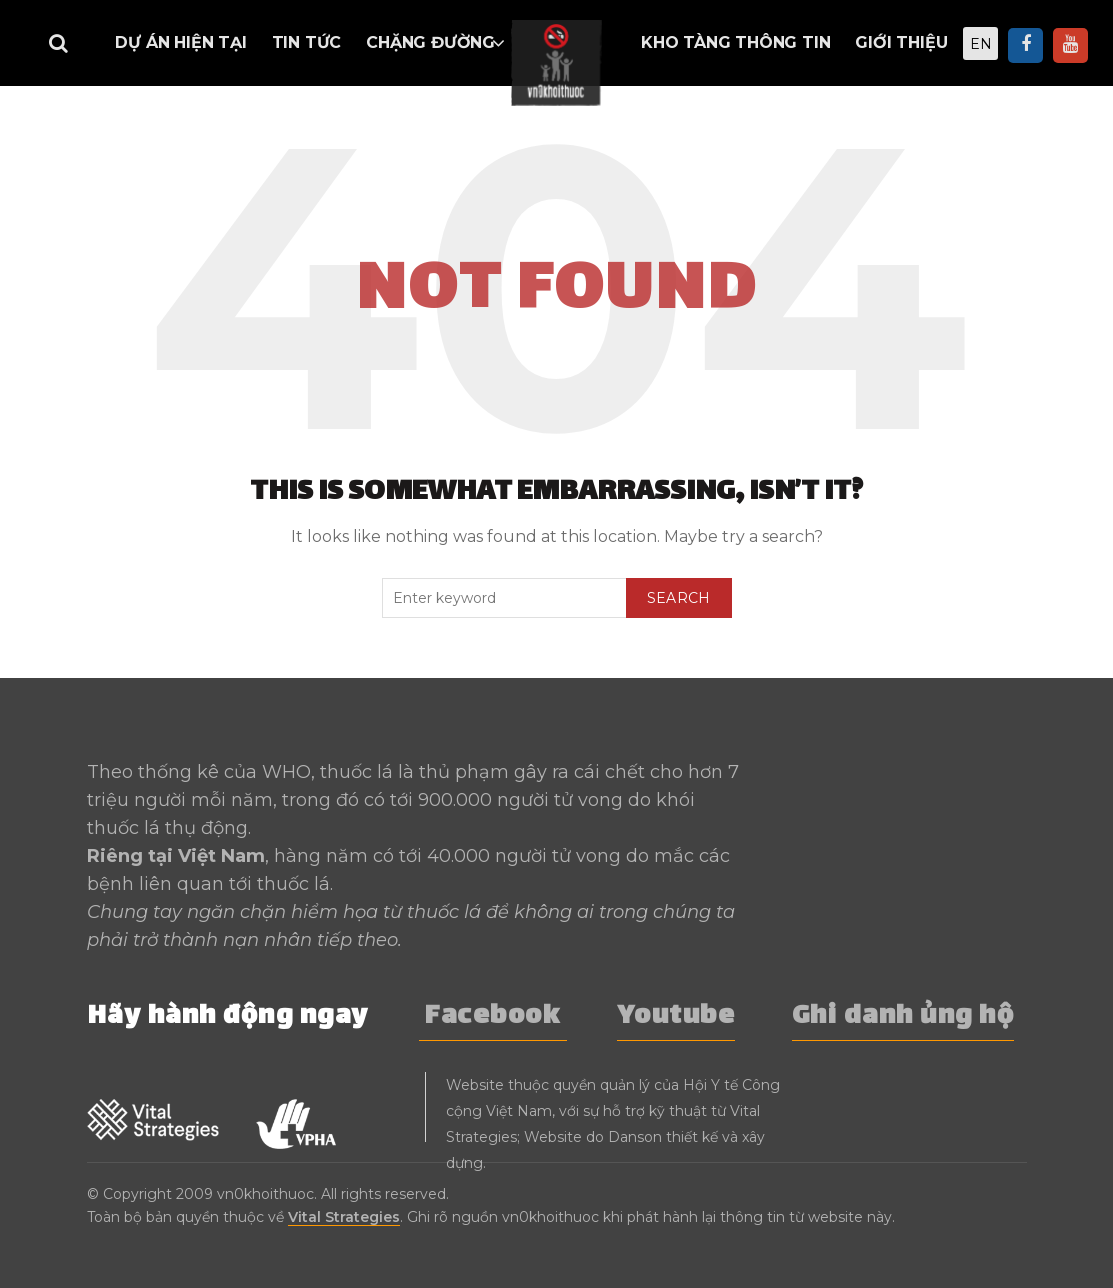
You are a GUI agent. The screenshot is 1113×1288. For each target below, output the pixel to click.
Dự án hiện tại (180, 42)
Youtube (676, 1017)
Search (679, 598)
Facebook (493, 1017)
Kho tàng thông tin (735, 42)
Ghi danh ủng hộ (903, 1017)
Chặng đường (430, 42)
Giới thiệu (901, 42)
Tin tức (307, 42)
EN (981, 44)
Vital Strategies (344, 1217)
